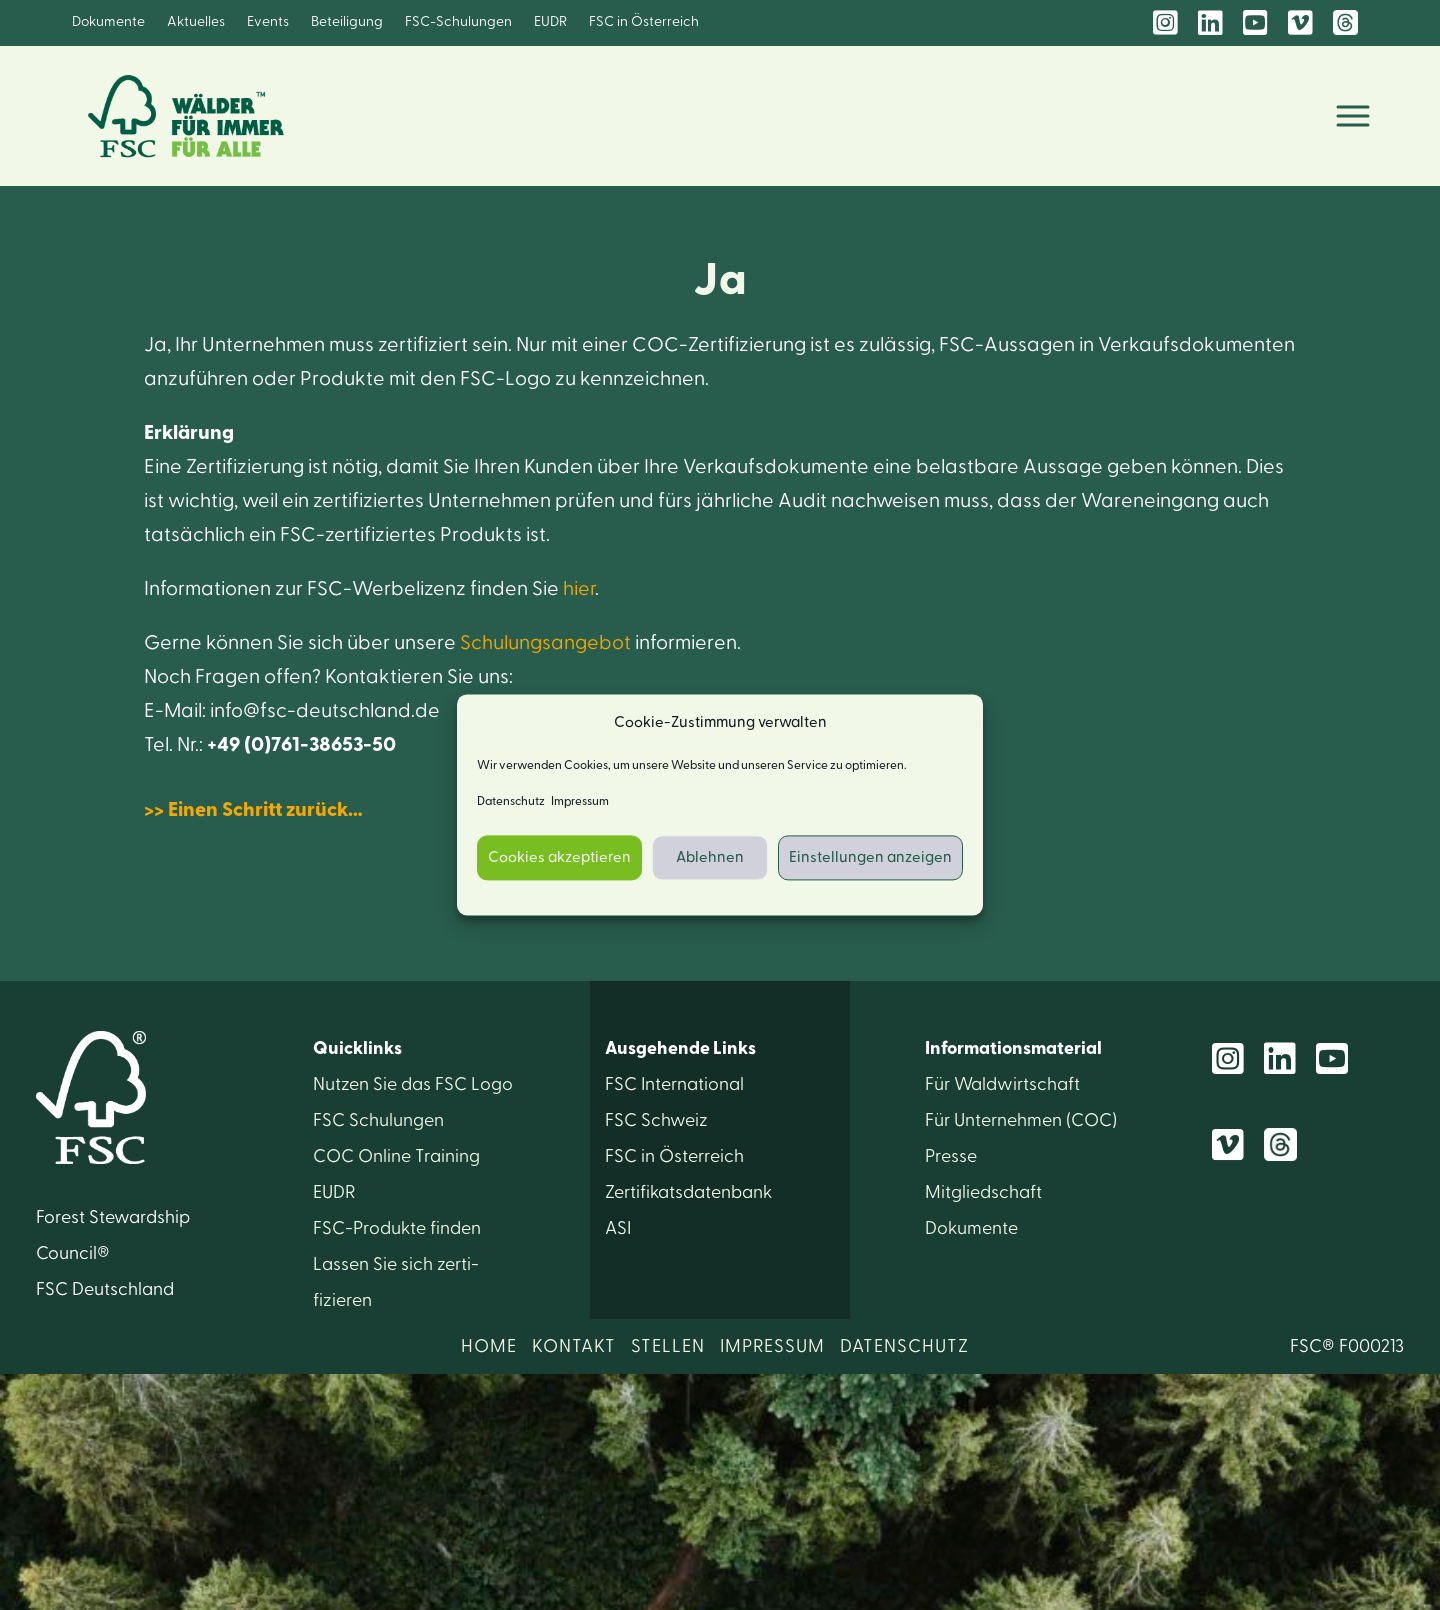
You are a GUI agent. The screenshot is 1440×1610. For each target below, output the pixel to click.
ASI (618, 1228)
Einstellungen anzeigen (870, 857)
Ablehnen (710, 857)
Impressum (580, 802)
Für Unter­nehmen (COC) (1021, 1120)
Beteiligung (347, 22)
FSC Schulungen (378, 1120)
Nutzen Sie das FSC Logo (413, 1084)
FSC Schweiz (656, 1120)
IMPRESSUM (772, 1346)
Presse (951, 1156)
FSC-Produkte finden (397, 1228)
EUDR (550, 22)
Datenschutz (511, 802)
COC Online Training (396, 1156)
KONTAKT (574, 1346)
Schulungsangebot (547, 643)
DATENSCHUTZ (904, 1346)
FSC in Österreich (644, 22)
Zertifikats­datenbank (688, 1192)
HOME (489, 1346)
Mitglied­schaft (983, 1192)
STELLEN (668, 1346)
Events (268, 22)
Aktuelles (196, 22)
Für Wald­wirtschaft (1002, 1084)
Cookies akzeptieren (559, 857)
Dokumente (108, 22)
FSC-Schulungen (458, 22)
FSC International (674, 1084)
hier (579, 589)
